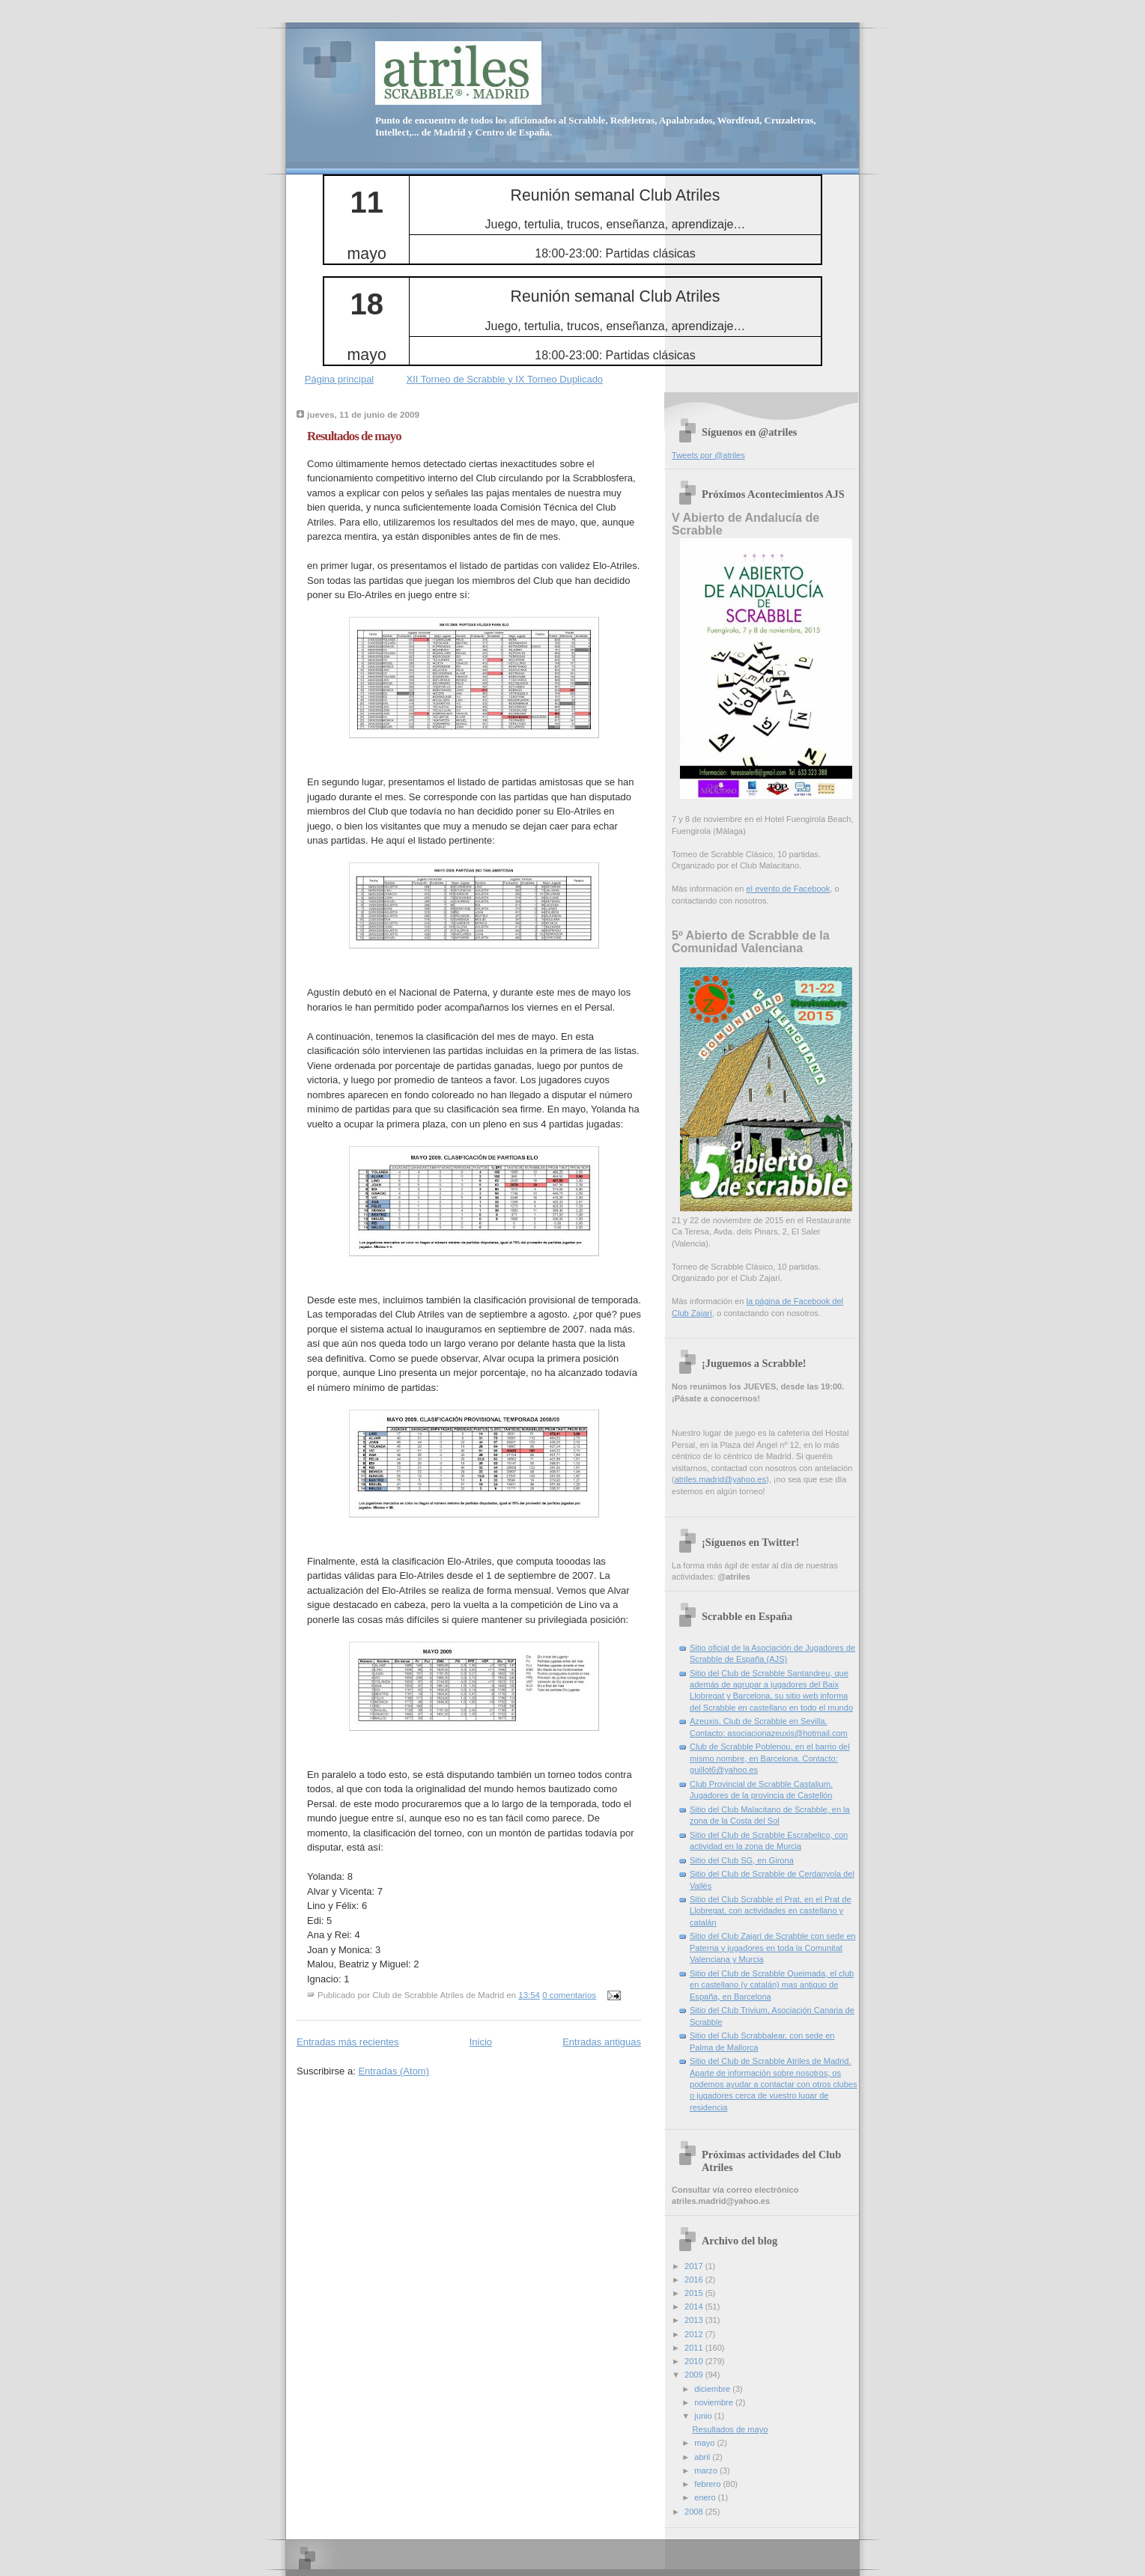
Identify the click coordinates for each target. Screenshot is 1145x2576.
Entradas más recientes (348, 2041)
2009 (694, 2374)
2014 (694, 2306)
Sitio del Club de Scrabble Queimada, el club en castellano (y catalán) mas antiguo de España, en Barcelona (772, 1985)
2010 (694, 2361)
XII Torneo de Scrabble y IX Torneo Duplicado (505, 379)
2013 (694, 2319)
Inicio (481, 2041)
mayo (705, 2442)
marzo (707, 2470)
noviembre (714, 2402)
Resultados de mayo (354, 436)
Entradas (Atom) (393, 2071)
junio (704, 2415)
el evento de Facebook (788, 888)
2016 (694, 2279)
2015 (694, 2293)
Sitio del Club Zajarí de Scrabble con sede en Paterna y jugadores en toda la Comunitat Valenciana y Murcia (773, 1947)
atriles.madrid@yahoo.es (720, 1479)
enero (705, 2497)
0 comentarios (569, 1995)
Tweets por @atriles (708, 455)
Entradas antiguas (601, 2041)
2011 (694, 2347)
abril (703, 2456)
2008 (694, 2511)
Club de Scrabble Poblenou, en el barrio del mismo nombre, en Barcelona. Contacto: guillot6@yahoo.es (770, 1758)
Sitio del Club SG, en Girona (742, 1860)
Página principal (339, 379)
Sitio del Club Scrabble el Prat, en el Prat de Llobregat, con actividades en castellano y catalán (770, 1911)
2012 (694, 2334)
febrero (708, 2483)
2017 (694, 2266)
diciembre (713, 2388)
